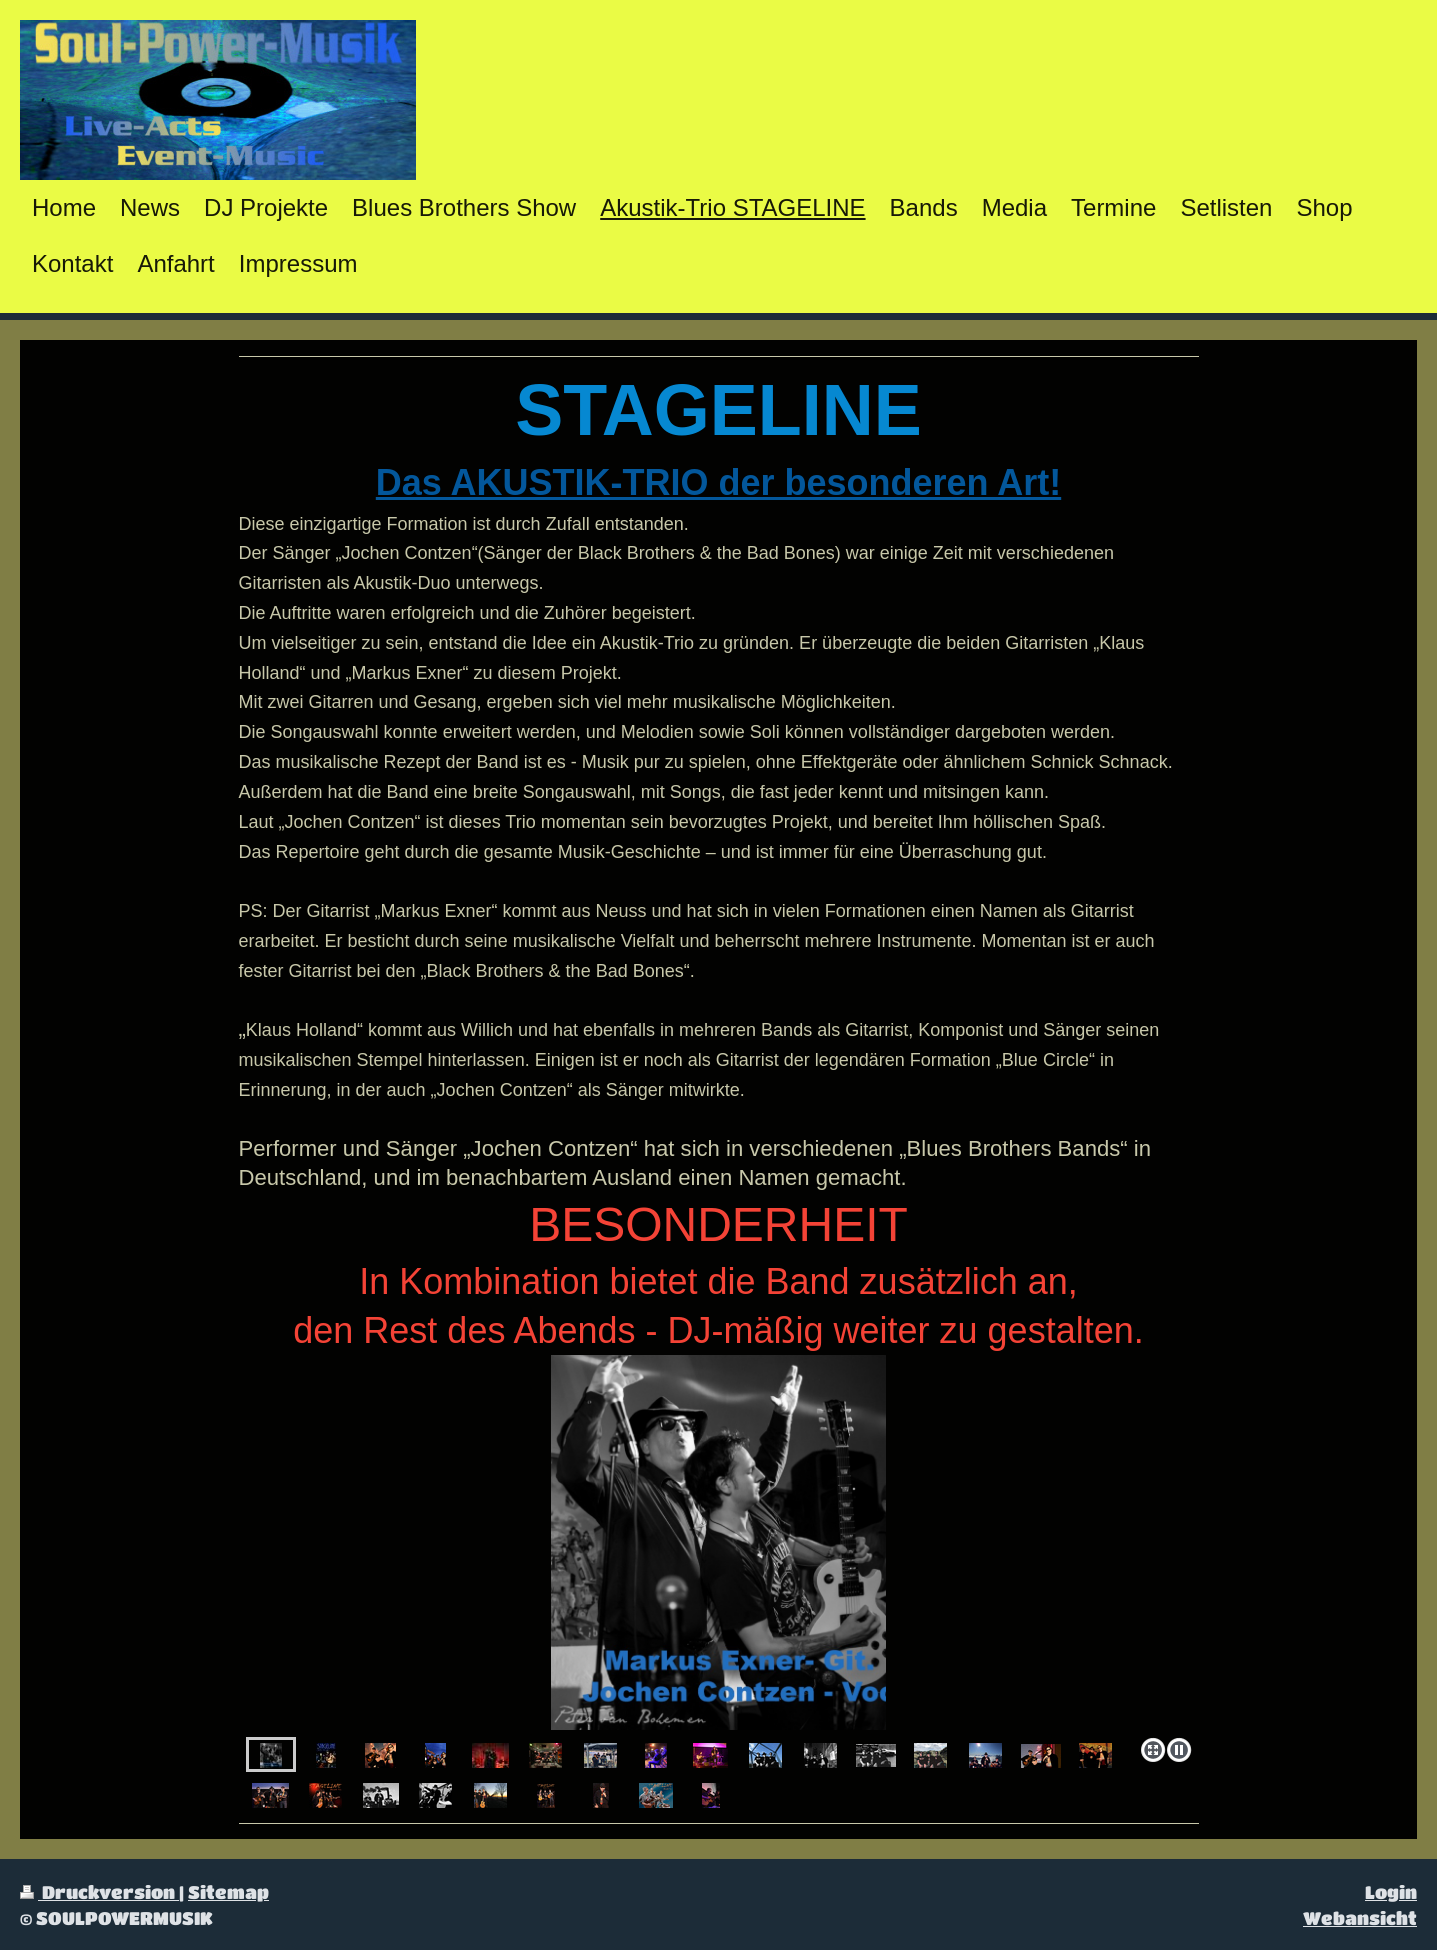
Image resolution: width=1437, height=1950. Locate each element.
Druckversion (99, 1891)
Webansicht (1360, 1917)
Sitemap (228, 1891)
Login (1391, 1891)
